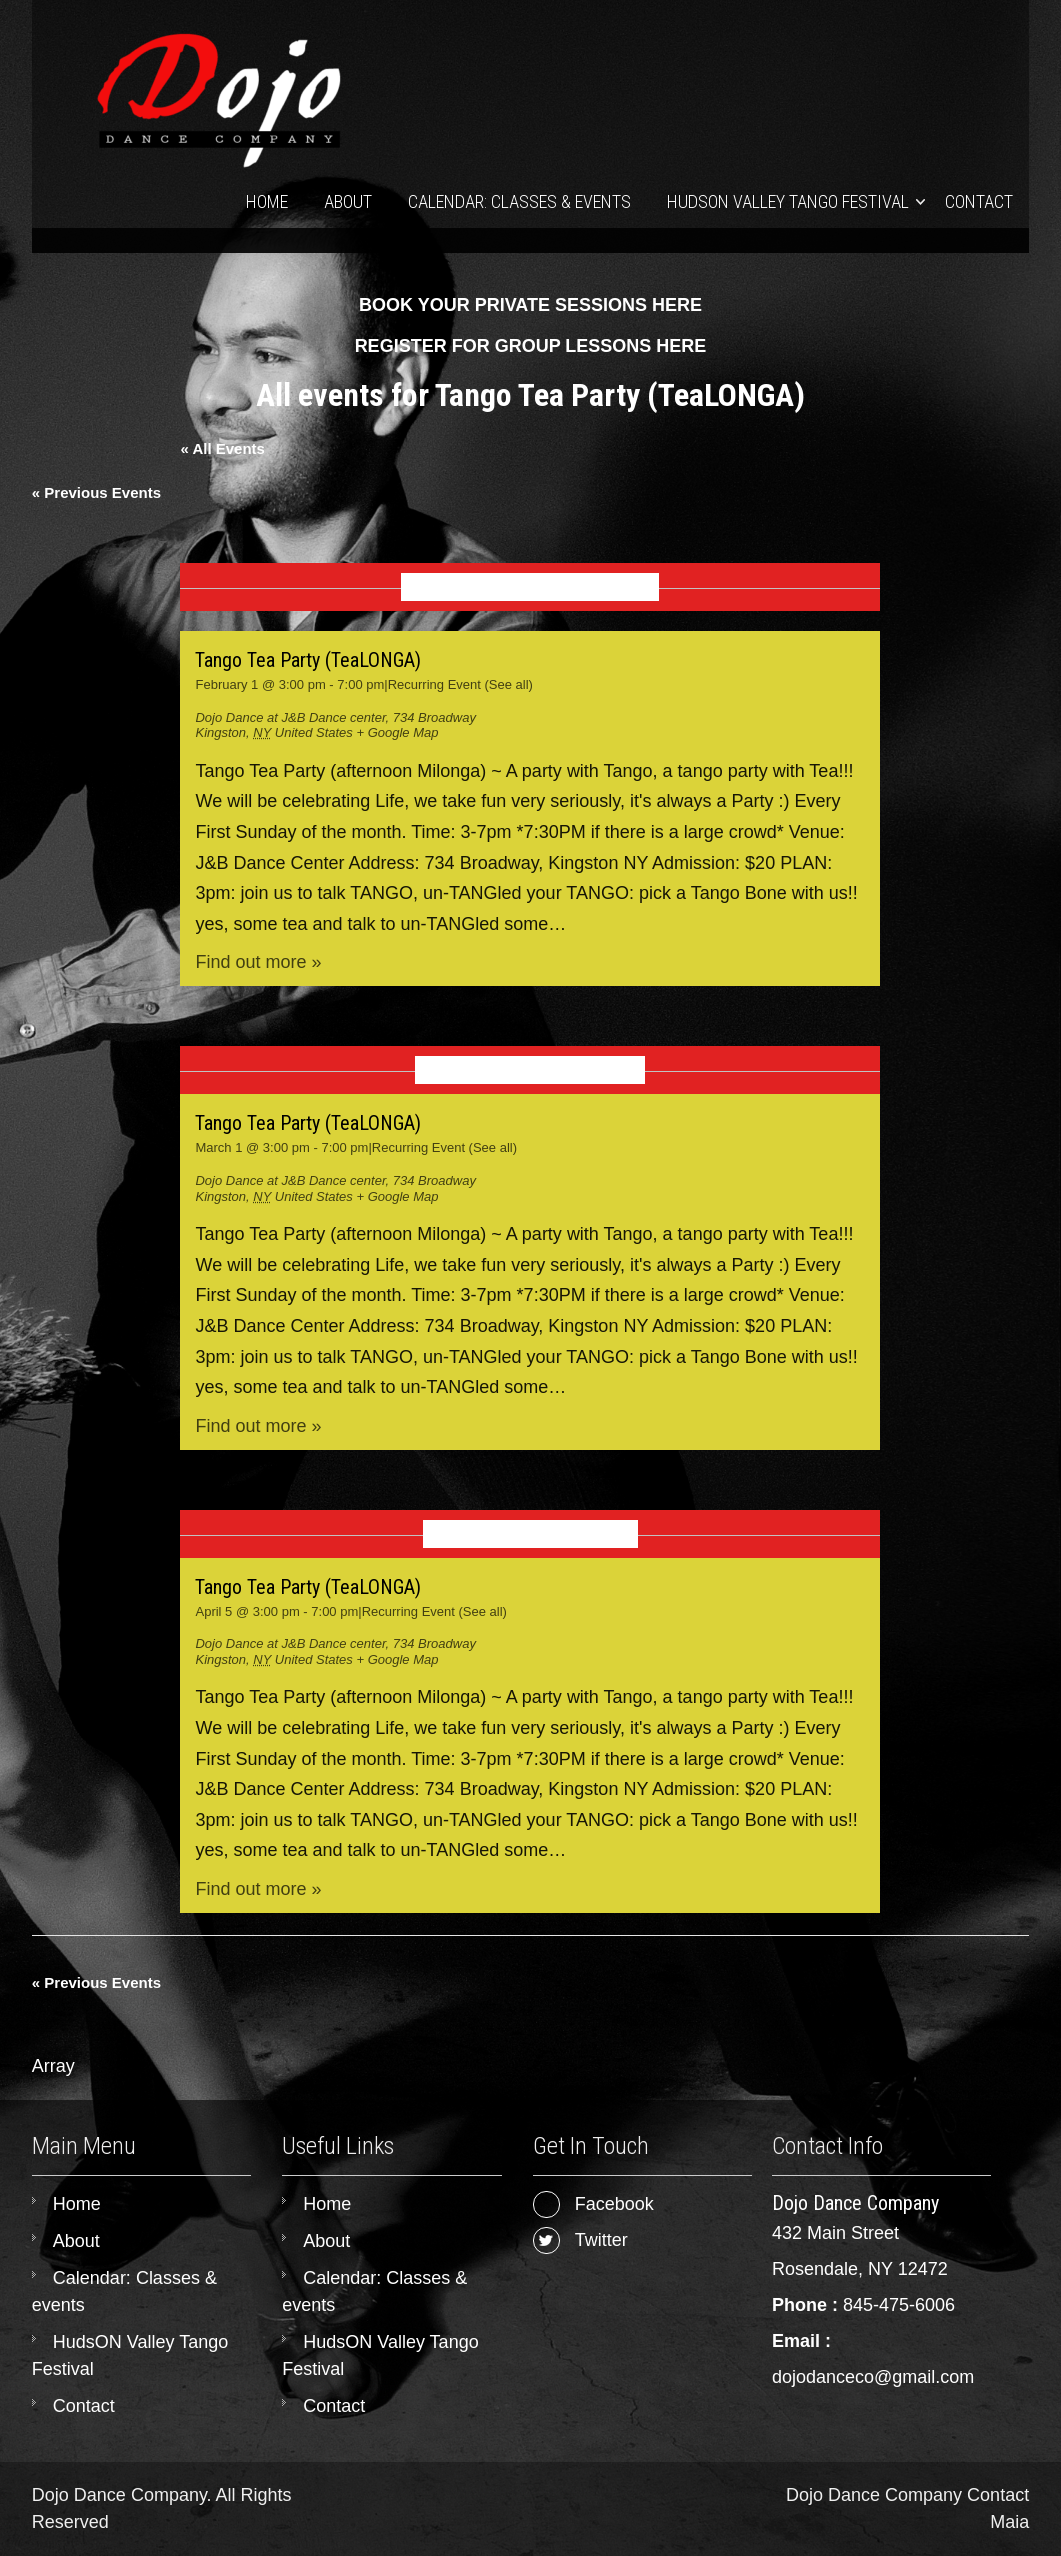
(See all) (509, 684)
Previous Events (96, 492)
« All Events (222, 448)
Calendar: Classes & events (519, 201)
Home (267, 201)
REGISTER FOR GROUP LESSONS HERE (531, 346)
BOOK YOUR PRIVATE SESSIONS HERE (530, 305)
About (348, 201)
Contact (979, 201)
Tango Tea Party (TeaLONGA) (308, 660)
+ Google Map (397, 732)
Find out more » (258, 962)
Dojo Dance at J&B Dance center (290, 717)
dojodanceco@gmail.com (873, 2377)
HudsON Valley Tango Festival (788, 201)
